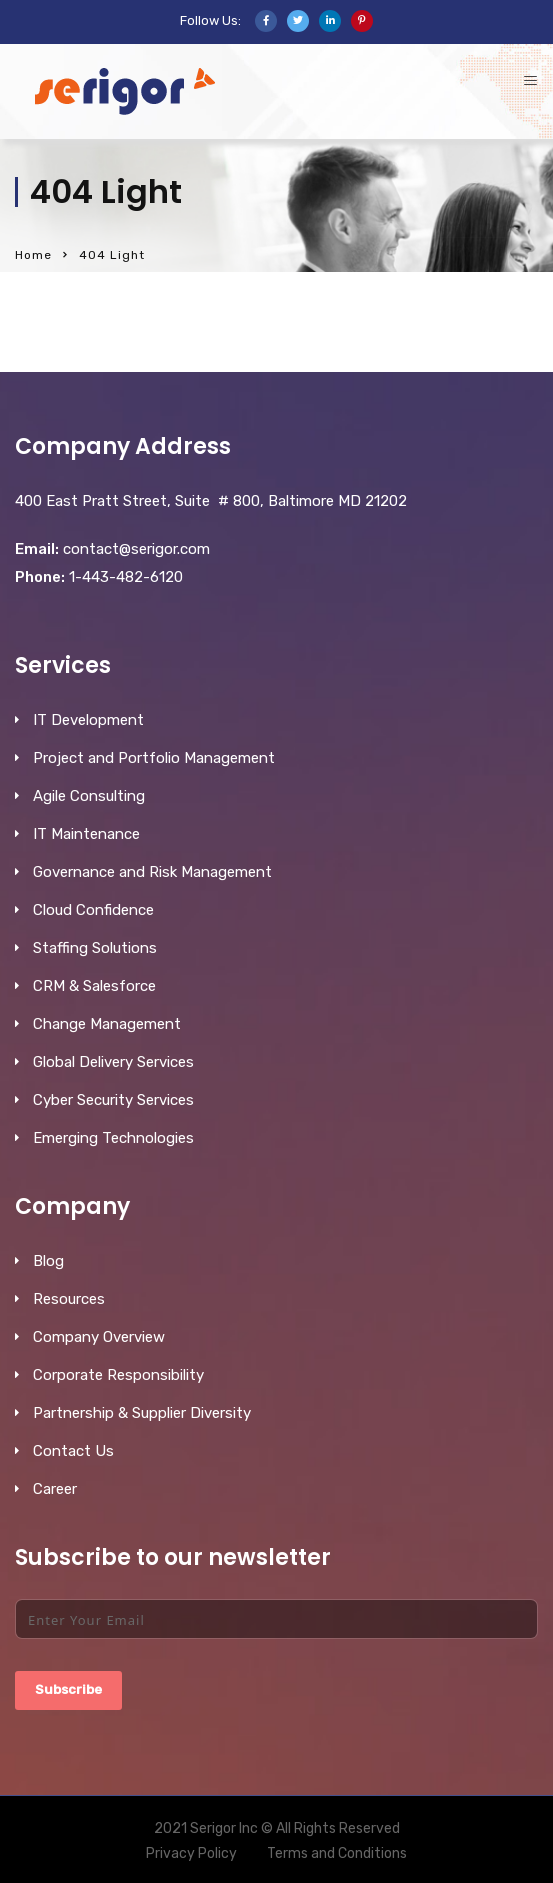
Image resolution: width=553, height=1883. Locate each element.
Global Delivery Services (113, 1062)
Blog (48, 1261)
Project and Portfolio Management (154, 758)
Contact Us (73, 1451)
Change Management (107, 1024)
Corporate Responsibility (118, 1375)
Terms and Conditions (337, 1853)
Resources (69, 1299)
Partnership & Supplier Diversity (142, 1413)
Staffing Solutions (95, 948)
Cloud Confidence (93, 910)
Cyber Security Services (113, 1100)
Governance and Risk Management (152, 872)
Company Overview (99, 1337)
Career (55, 1489)
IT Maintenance (86, 834)
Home (33, 255)
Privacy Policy (191, 1853)
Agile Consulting (89, 796)
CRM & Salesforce (94, 986)
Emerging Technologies (113, 1138)
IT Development (88, 720)
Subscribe (68, 1689)
